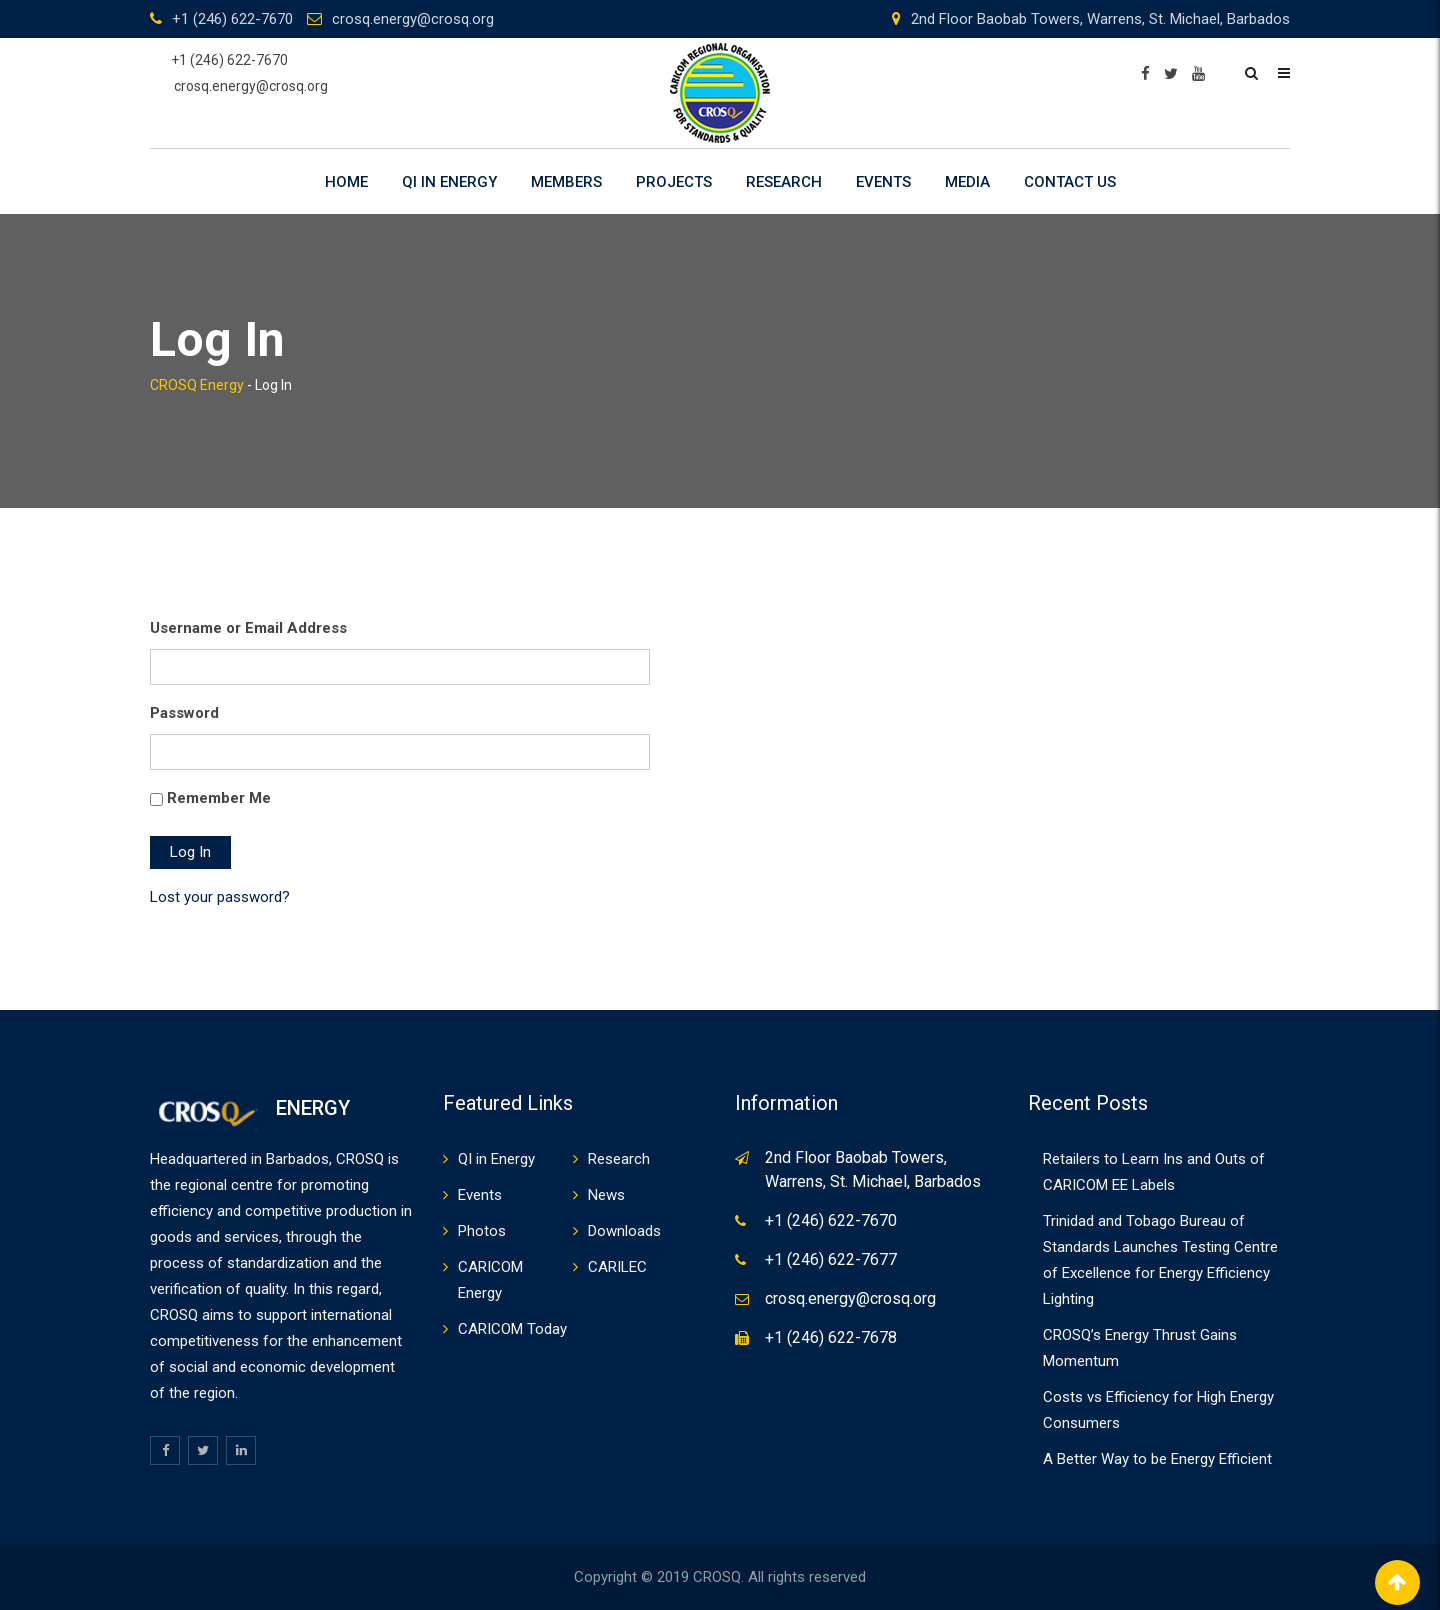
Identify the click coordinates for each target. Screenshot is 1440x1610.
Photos (482, 1231)
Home (346, 182)
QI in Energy (449, 182)
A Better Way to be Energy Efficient (1157, 1459)
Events (883, 182)
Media (967, 182)
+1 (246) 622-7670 (232, 19)
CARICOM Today (512, 1329)
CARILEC (617, 1267)
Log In (190, 852)
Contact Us (1070, 182)
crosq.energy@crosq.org (413, 19)
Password (184, 713)
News (606, 1195)
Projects (674, 182)
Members (566, 182)
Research (784, 182)
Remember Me (219, 798)
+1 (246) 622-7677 (831, 1259)
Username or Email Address (248, 628)
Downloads (624, 1231)
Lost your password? (220, 897)
